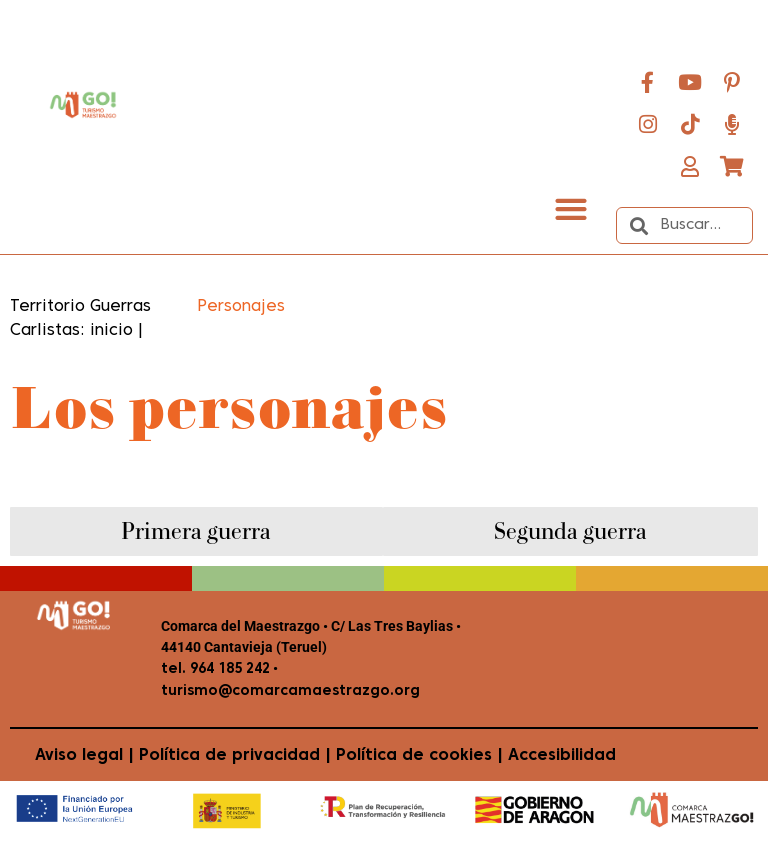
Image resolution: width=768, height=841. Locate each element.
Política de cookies (414, 756)
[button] (570, 208)
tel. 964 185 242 (215, 669)
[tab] (196, 531)
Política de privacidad (229, 756)
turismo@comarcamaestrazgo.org (290, 691)
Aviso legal (79, 756)
